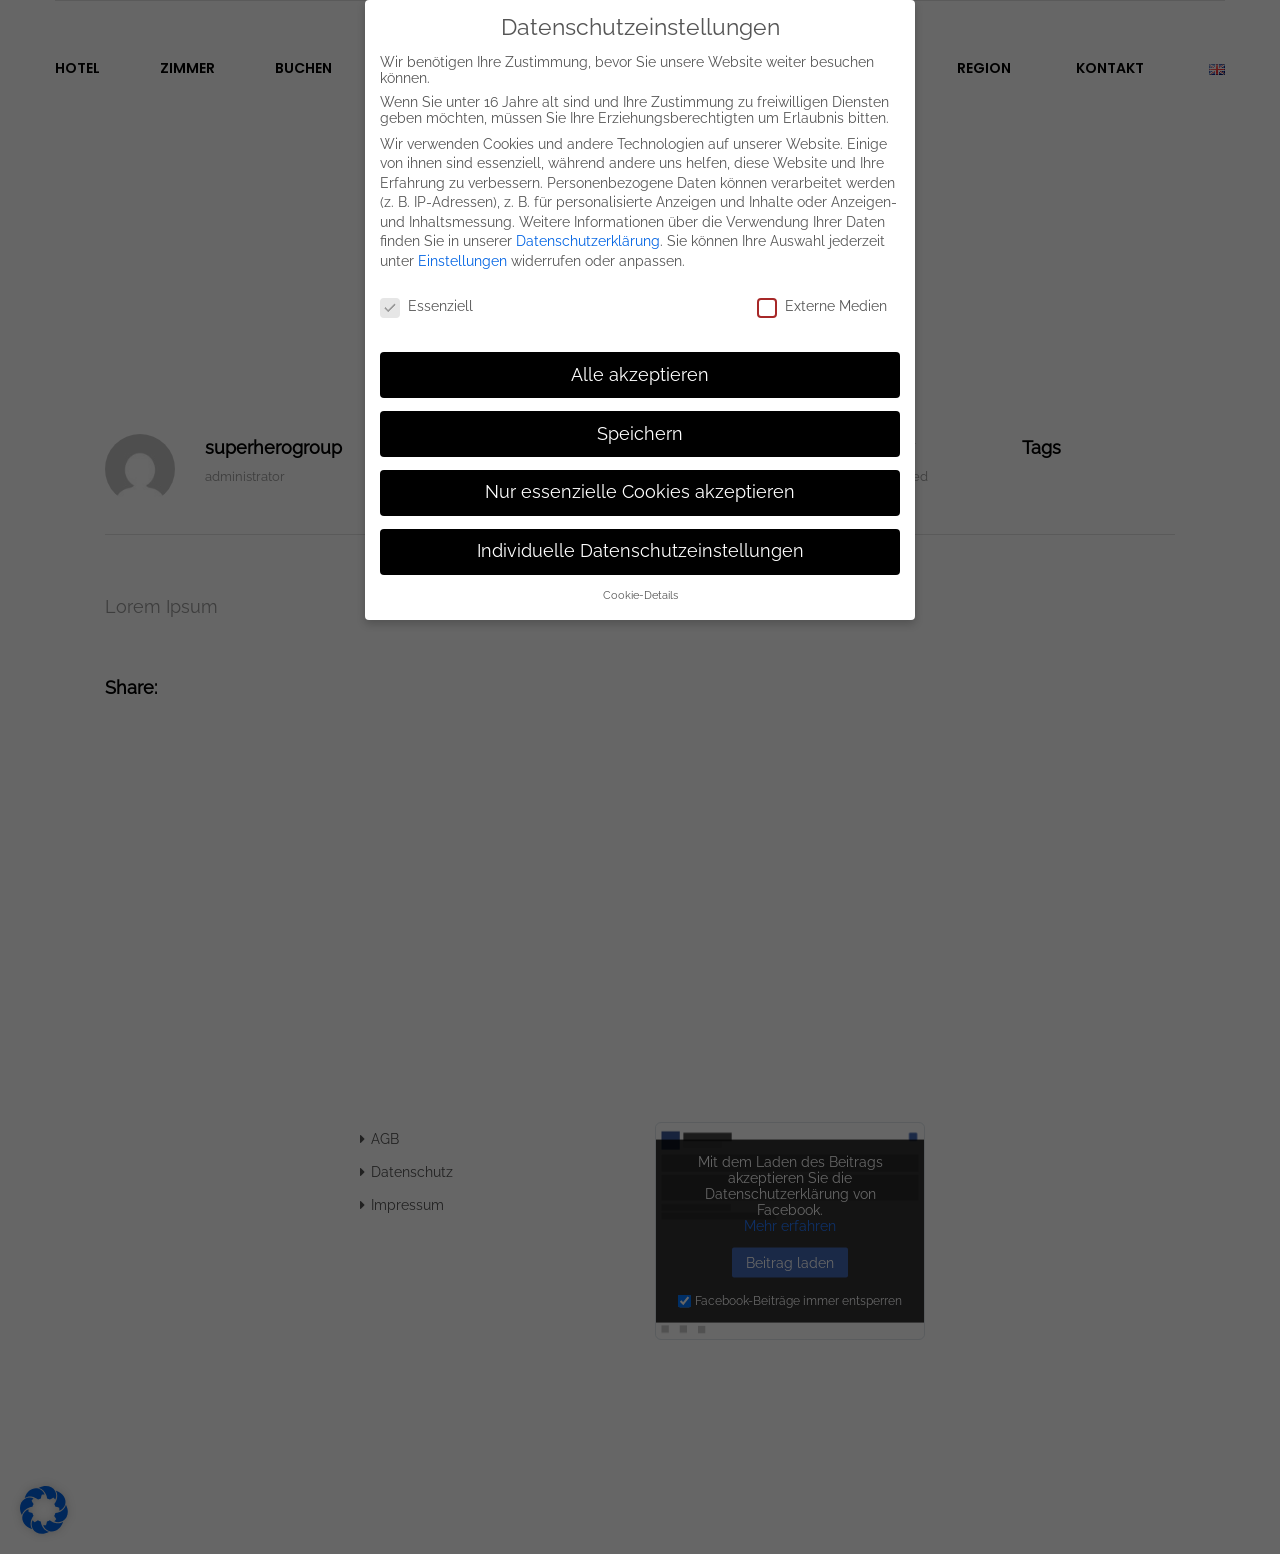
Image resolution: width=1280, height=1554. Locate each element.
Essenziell (426, 291)
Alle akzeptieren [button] (640, 359)
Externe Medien (822, 291)
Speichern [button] (640, 418)
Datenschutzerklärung (588, 226)
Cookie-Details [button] (640, 580)
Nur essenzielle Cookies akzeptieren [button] (640, 477)
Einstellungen (462, 246)
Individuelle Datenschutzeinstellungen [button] (640, 536)
